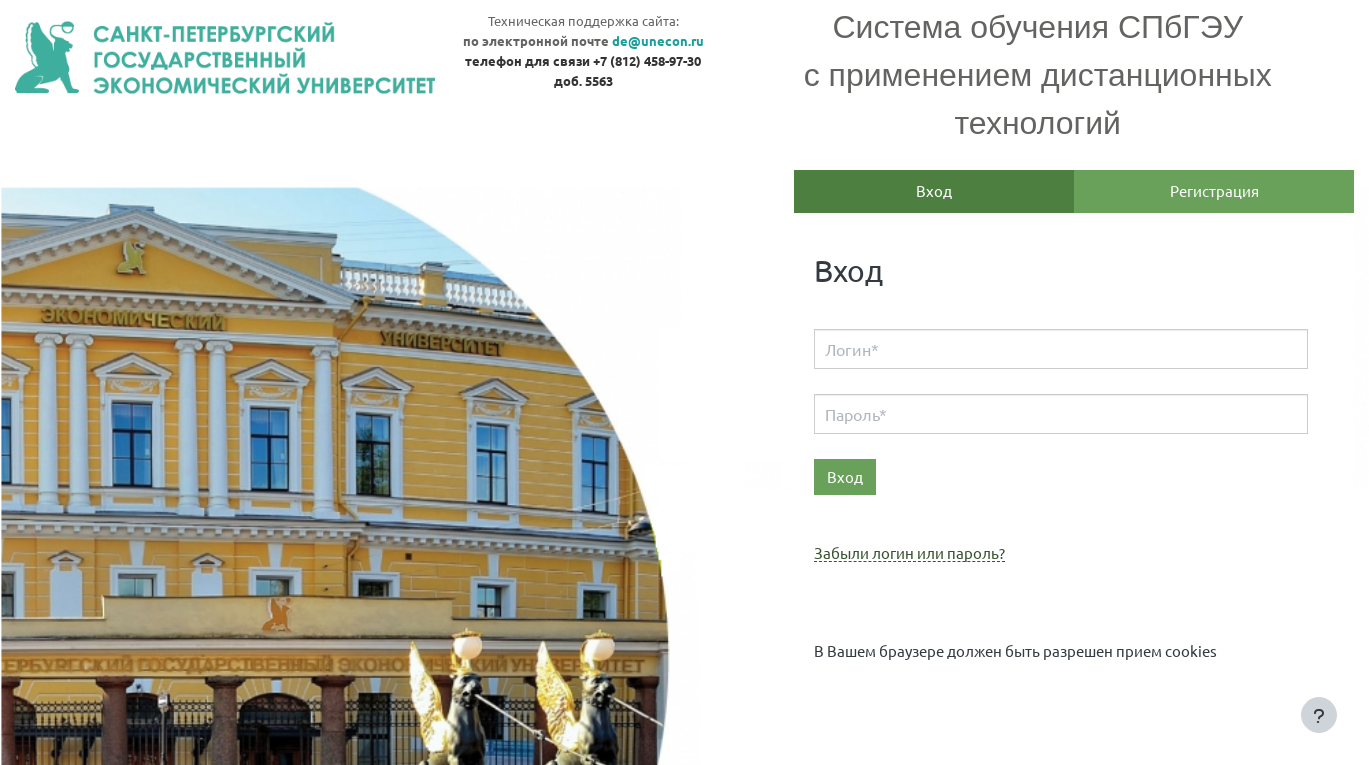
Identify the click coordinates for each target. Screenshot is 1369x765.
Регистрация (1214, 190)
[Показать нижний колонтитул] (1319, 715)
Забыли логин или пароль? (909, 553)
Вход (934, 190)
